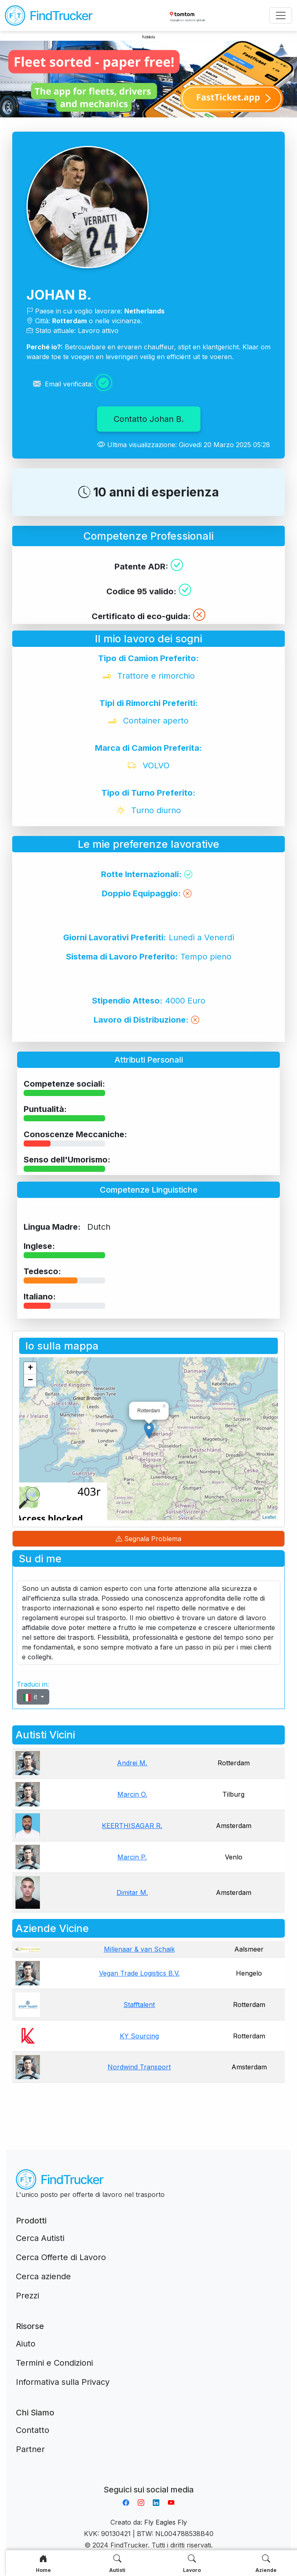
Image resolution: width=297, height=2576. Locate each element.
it (30, 1697)
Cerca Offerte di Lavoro (61, 2257)
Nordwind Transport (139, 2067)
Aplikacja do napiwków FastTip (148, 2480)
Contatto (32, 2430)
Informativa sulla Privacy (63, 2382)
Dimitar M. (132, 1892)
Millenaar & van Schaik (139, 1949)
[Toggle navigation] (280, 15)
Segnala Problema (148, 1539)
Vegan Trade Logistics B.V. (139, 1973)
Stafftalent (139, 2004)
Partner (30, 2449)
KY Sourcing (139, 2036)
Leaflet (269, 1517)
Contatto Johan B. (149, 419)
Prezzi (27, 2295)
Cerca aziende (43, 2276)
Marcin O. (132, 1794)
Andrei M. (132, 1763)
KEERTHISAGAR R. (132, 1826)
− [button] (30, 1380)
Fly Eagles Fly (165, 2522)
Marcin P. (132, 1857)
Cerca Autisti (40, 2238)
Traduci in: (33, 1684)
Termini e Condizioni (54, 2363)
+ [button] (30, 1368)
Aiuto (25, 2344)
